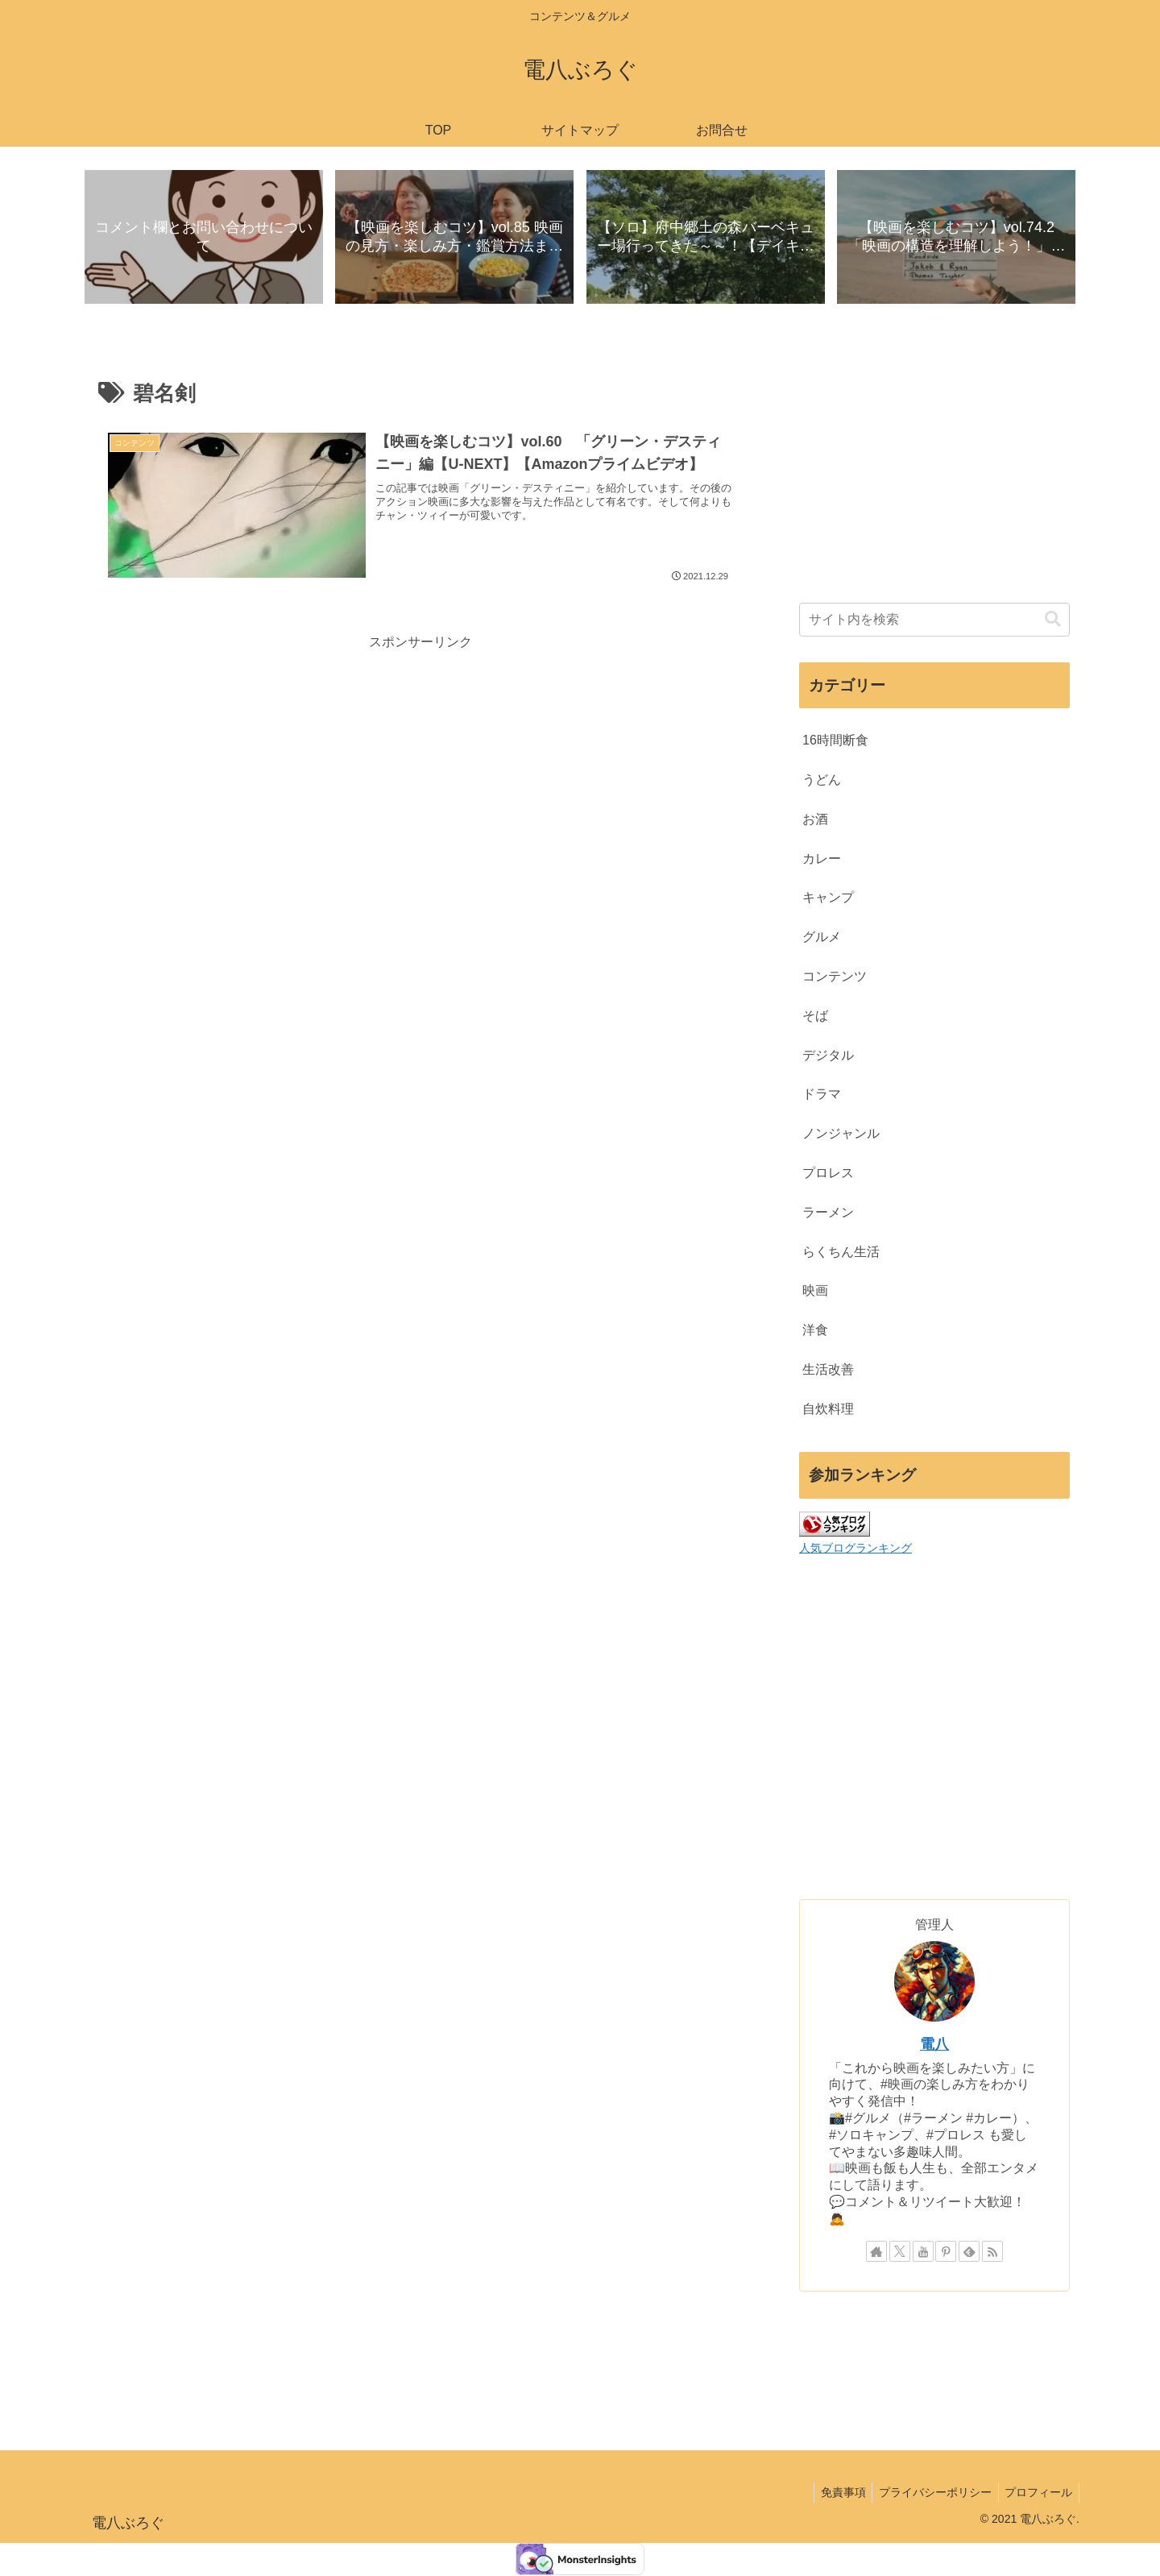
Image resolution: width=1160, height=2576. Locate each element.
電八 (934, 2045)
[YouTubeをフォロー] (923, 2252)
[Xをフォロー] (899, 2252)
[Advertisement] (420, 768)
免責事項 (833, 2493)
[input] (934, 620)
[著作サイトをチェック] (876, 2252)
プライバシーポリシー (929, 2493)
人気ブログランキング (855, 1548)
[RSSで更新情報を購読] (992, 2252)
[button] (1052, 620)
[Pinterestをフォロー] (945, 2252)
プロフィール (1037, 2493)
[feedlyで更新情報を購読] (969, 2252)
